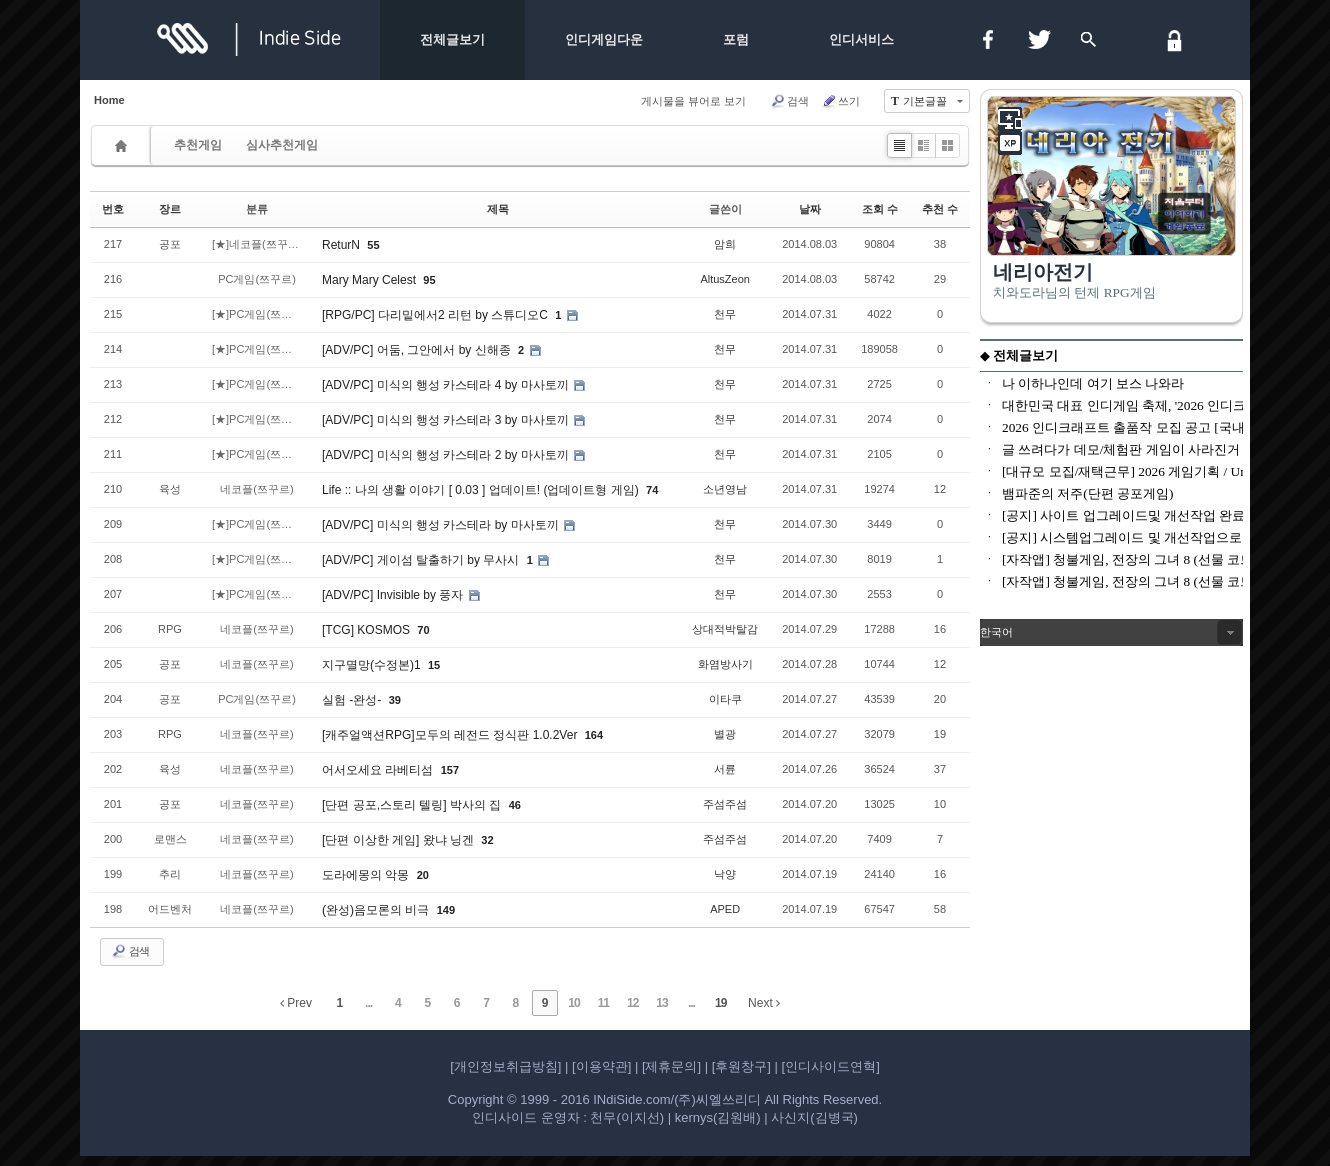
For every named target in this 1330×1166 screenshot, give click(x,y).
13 (661, 1003)
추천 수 (940, 209)
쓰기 (840, 101)
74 (652, 490)
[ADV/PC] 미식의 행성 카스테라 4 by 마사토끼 (447, 385)
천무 (725, 314)
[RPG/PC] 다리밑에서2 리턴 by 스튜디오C (436, 315)
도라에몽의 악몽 (367, 875)
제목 (498, 209)
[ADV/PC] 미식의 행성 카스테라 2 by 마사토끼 (447, 455)
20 (423, 875)
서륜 (725, 769)
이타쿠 (725, 699)
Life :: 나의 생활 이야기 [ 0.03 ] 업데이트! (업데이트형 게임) (482, 490)
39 (395, 700)
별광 (725, 734)
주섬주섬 (725, 804)
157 (450, 770)
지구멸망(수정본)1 (373, 665)
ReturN (342, 245)
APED (725, 909)
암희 (725, 244)
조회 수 (880, 209)
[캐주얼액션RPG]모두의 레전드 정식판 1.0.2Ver (451, 735)
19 (720, 1003)
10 (573, 1003)
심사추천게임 (282, 145)
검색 (789, 101)
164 (594, 735)
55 (373, 245)
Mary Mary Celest (370, 280)
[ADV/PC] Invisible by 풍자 (394, 595)
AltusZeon (725, 279)
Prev (296, 1003)
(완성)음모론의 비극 (377, 910)
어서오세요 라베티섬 (379, 770)
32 (487, 840)
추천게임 (198, 145)
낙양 (725, 874)
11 (603, 1003)
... (368, 1003)
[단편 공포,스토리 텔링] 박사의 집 (413, 805)
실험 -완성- (353, 700)
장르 (170, 209)
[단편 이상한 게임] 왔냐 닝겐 (399, 840)
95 (429, 280)
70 (423, 630)
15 (434, 665)
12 (632, 1003)
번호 (113, 209)
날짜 (810, 209)
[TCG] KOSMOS (367, 630)
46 (515, 805)
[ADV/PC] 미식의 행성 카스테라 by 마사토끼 (442, 525)
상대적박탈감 (725, 629)
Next (764, 1003)
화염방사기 (725, 664)
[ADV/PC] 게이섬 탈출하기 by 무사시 (422, 560)
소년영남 (725, 489)
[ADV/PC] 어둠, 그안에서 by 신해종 (418, 350)
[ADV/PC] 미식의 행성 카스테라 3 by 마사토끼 (447, 420)
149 (446, 910)
